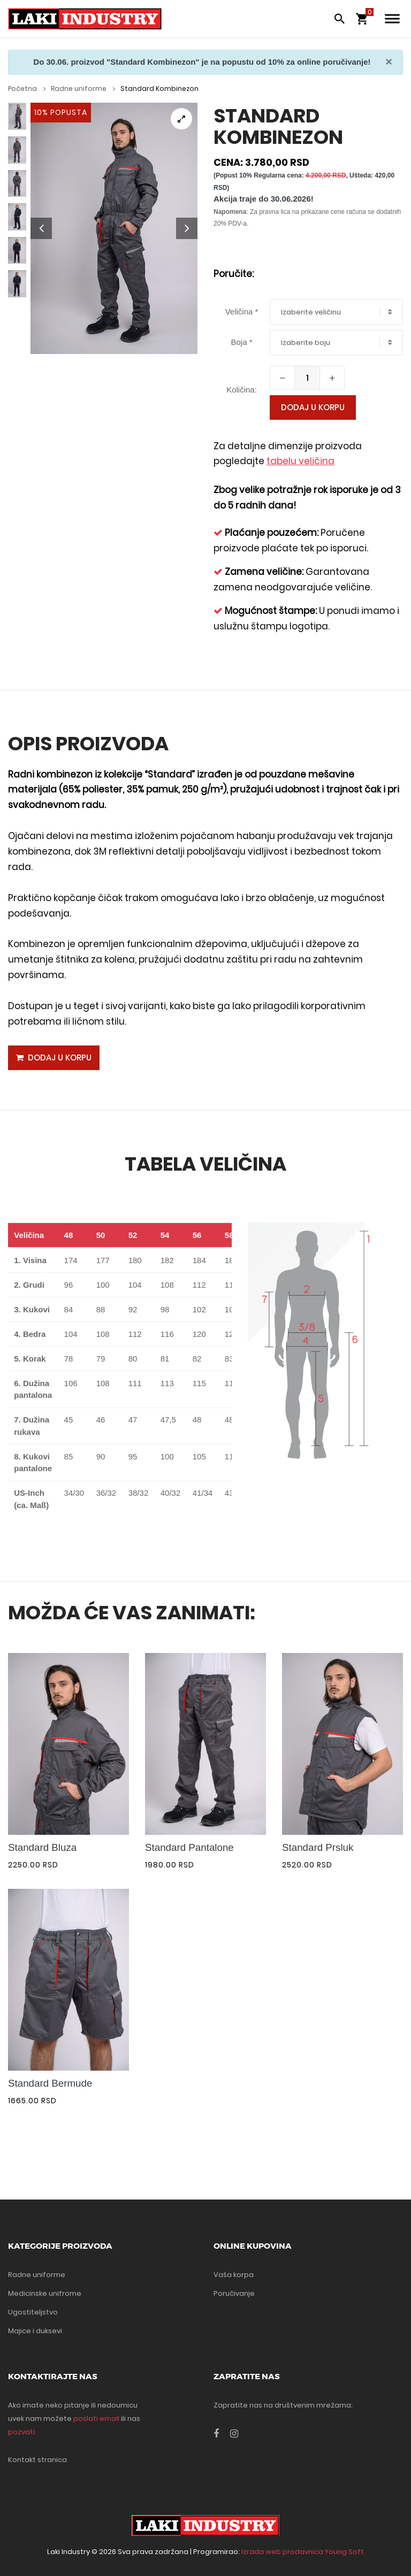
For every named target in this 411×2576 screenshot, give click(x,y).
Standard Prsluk (317, 1847)
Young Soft (344, 2552)
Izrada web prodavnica (282, 2552)
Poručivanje (234, 2293)
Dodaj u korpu (313, 407)
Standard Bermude (50, 2083)
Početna (26, 88)
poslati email (96, 2418)
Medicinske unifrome (44, 2293)
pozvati (21, 2432)
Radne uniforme (83, 88)
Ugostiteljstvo (33, 2312)
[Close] (388, 62)
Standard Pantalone (189, 1847)
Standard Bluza (42, 1847)
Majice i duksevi (35, 2331)
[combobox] (336, 312)
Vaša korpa (234, 2275)
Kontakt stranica (37, 2460)
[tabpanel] (114, 228)
